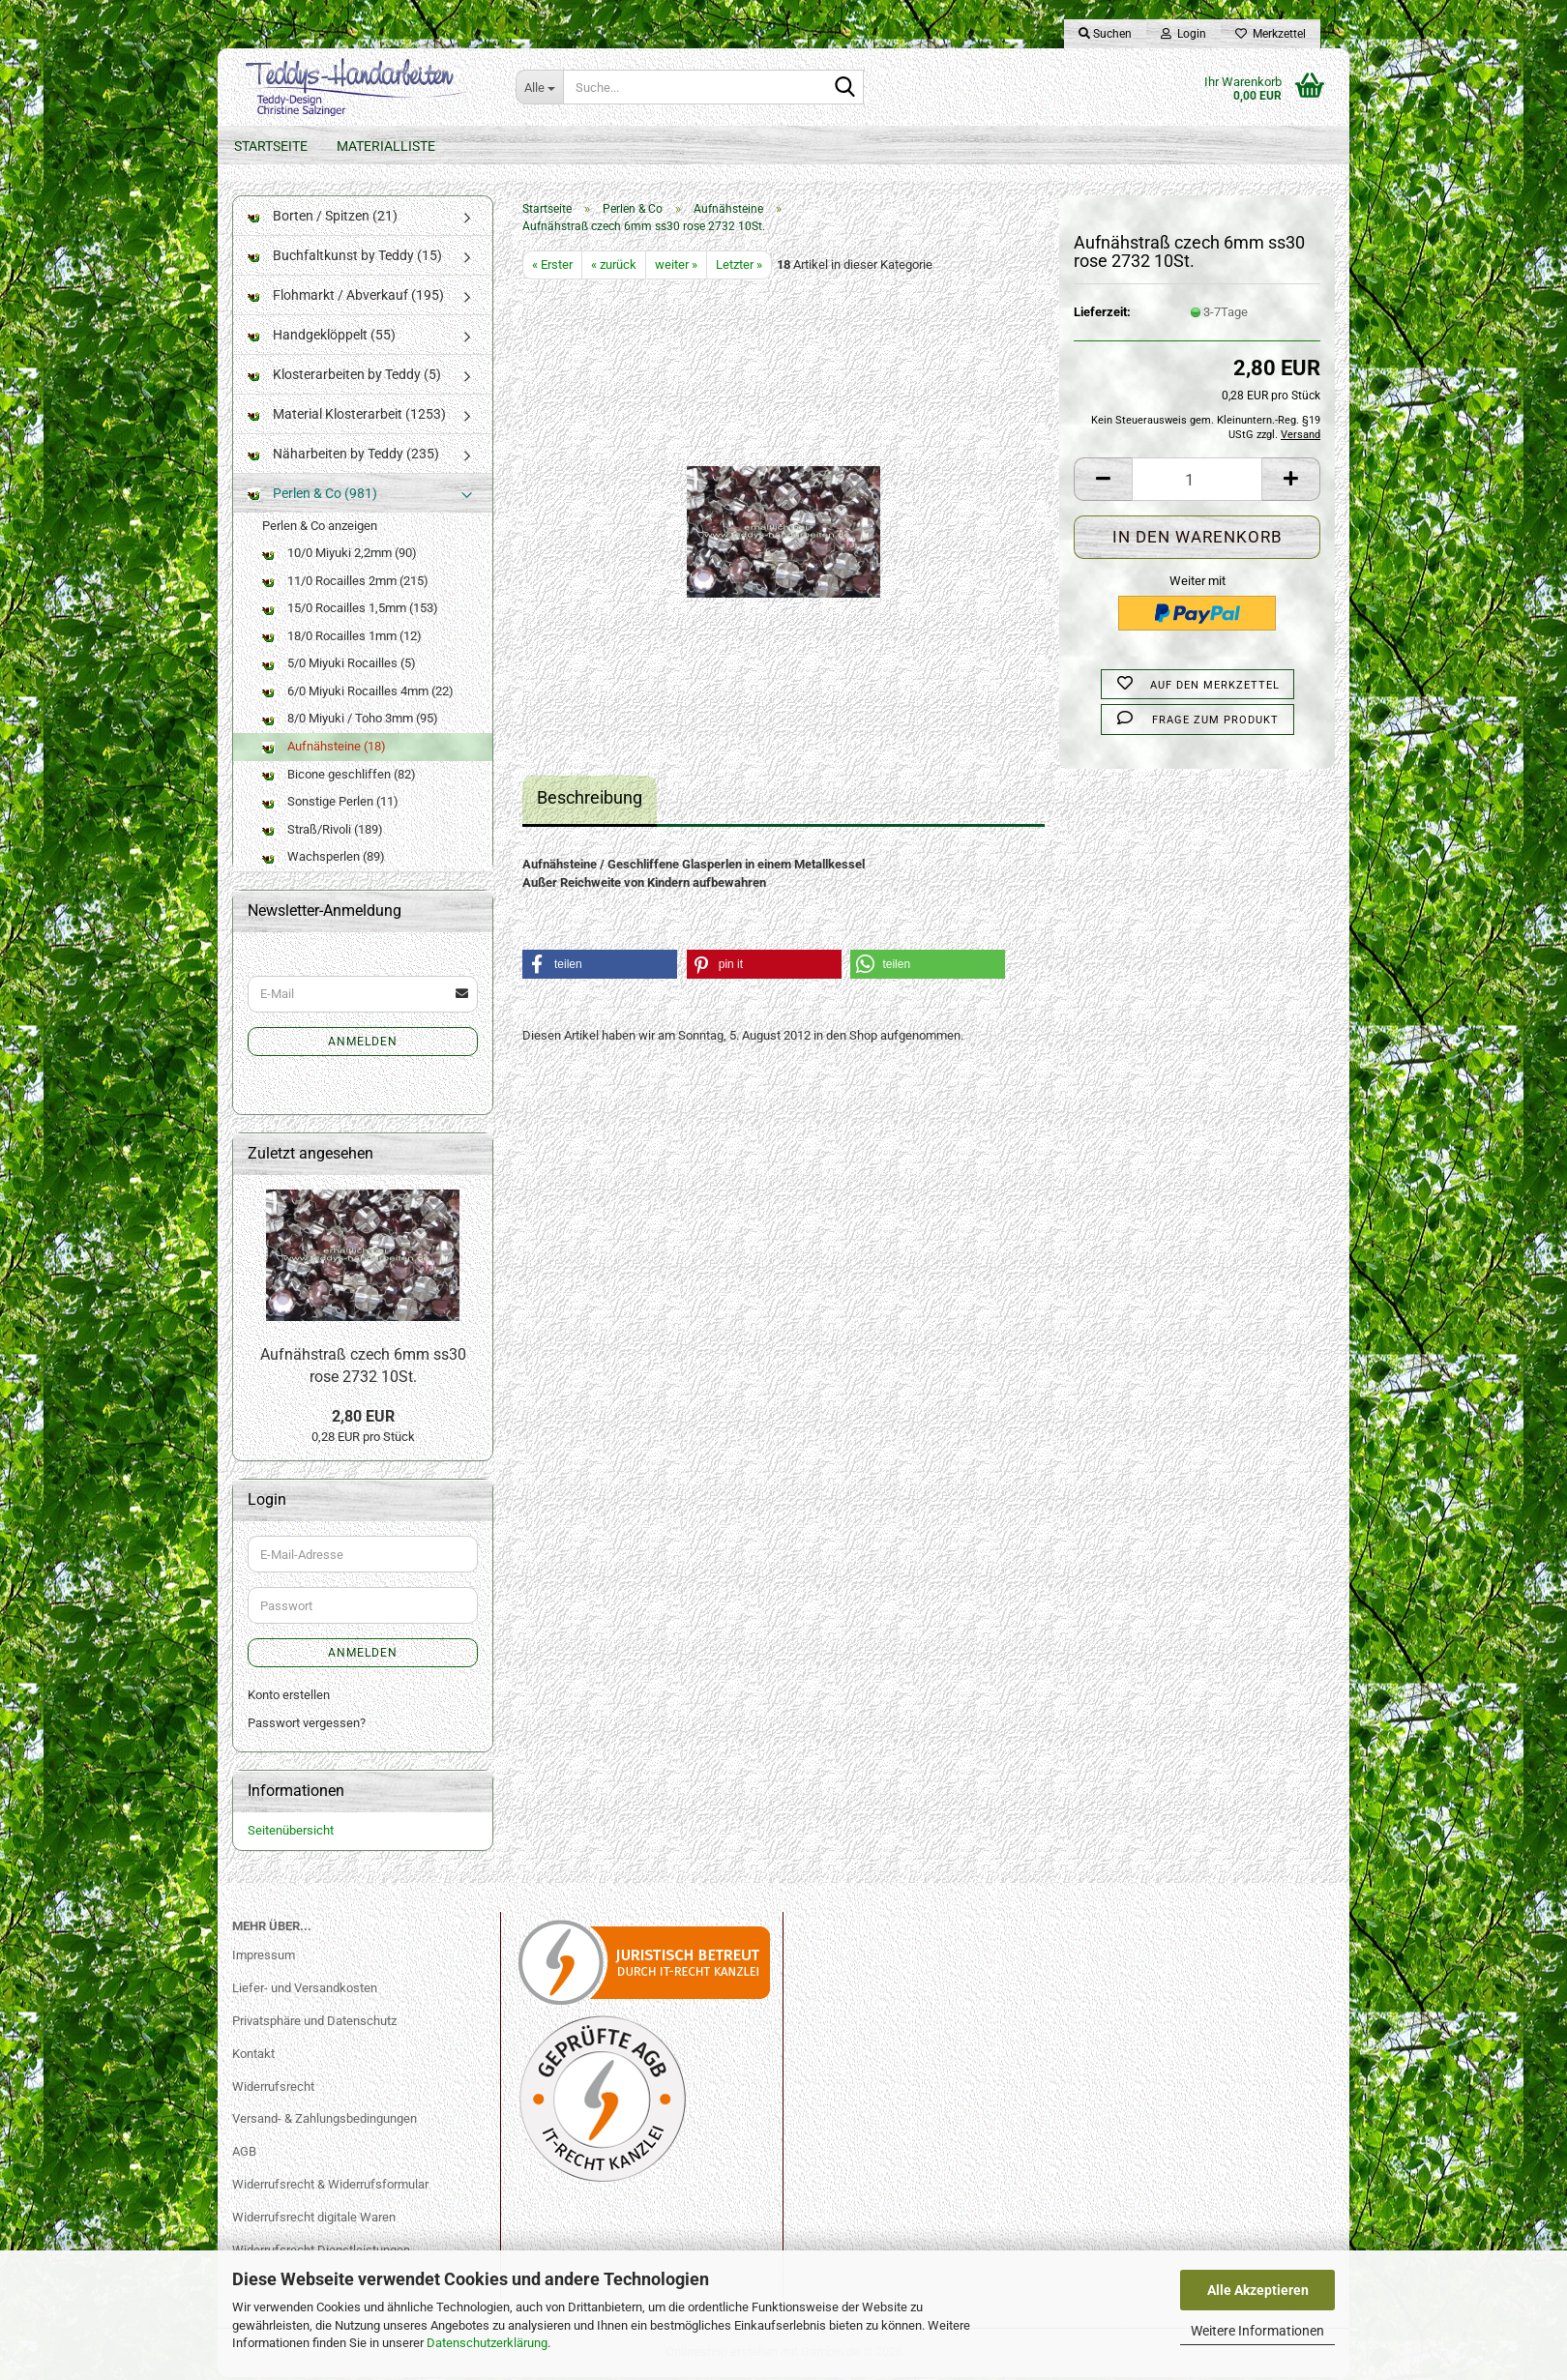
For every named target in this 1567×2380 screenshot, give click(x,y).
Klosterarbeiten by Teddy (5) (344, 377)
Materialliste (386, 146)
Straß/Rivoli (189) (322, 832)
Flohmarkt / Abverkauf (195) (346, 298)
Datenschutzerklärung (487, 2343)
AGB (244, 2155)
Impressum (263, 1958)
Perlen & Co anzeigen (319, 528)
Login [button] (1183, 34)
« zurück (613, 267)
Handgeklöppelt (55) (322, 337)
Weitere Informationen (1257, 2330)
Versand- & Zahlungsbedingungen (324, 2122)
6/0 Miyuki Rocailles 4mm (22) (358, 694)
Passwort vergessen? (307, 1726)
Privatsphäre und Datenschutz (314, 2023)
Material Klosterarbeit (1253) (347, 417)
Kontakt (253, 2056)
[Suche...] (539, 87)
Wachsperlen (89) (323, 860)
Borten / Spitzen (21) (323, 218)
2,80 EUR (363, 1419)
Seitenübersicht (291, 1834)
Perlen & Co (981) (312, 496)
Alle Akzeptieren (1258, 2290)
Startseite (271, 146)
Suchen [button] (1105, 34)
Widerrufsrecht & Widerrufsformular (330, 2188)
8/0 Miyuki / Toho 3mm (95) (350, 722)
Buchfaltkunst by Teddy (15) (345, 258)
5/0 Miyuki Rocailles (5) (339, 667)
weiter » (676, 267)
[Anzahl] (1197, 483)
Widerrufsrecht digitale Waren (314, 2221)
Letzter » (739, 267)
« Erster (552, 267)
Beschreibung (589, 801)
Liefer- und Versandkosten (304, 1990)
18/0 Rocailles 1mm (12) (342, 639)
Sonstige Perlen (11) (330, 805)
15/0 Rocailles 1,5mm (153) (350, 611)
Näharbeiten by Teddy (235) (343, 456)
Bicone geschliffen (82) (339, 777)
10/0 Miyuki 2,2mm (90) (339, 556)
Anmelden (363, 1044)
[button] (1103, 483)
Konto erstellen (289, 1698)
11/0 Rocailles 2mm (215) (345, 583)
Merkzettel (1270, 34)
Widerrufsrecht (273, 2089)
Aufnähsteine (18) (324, 750)
